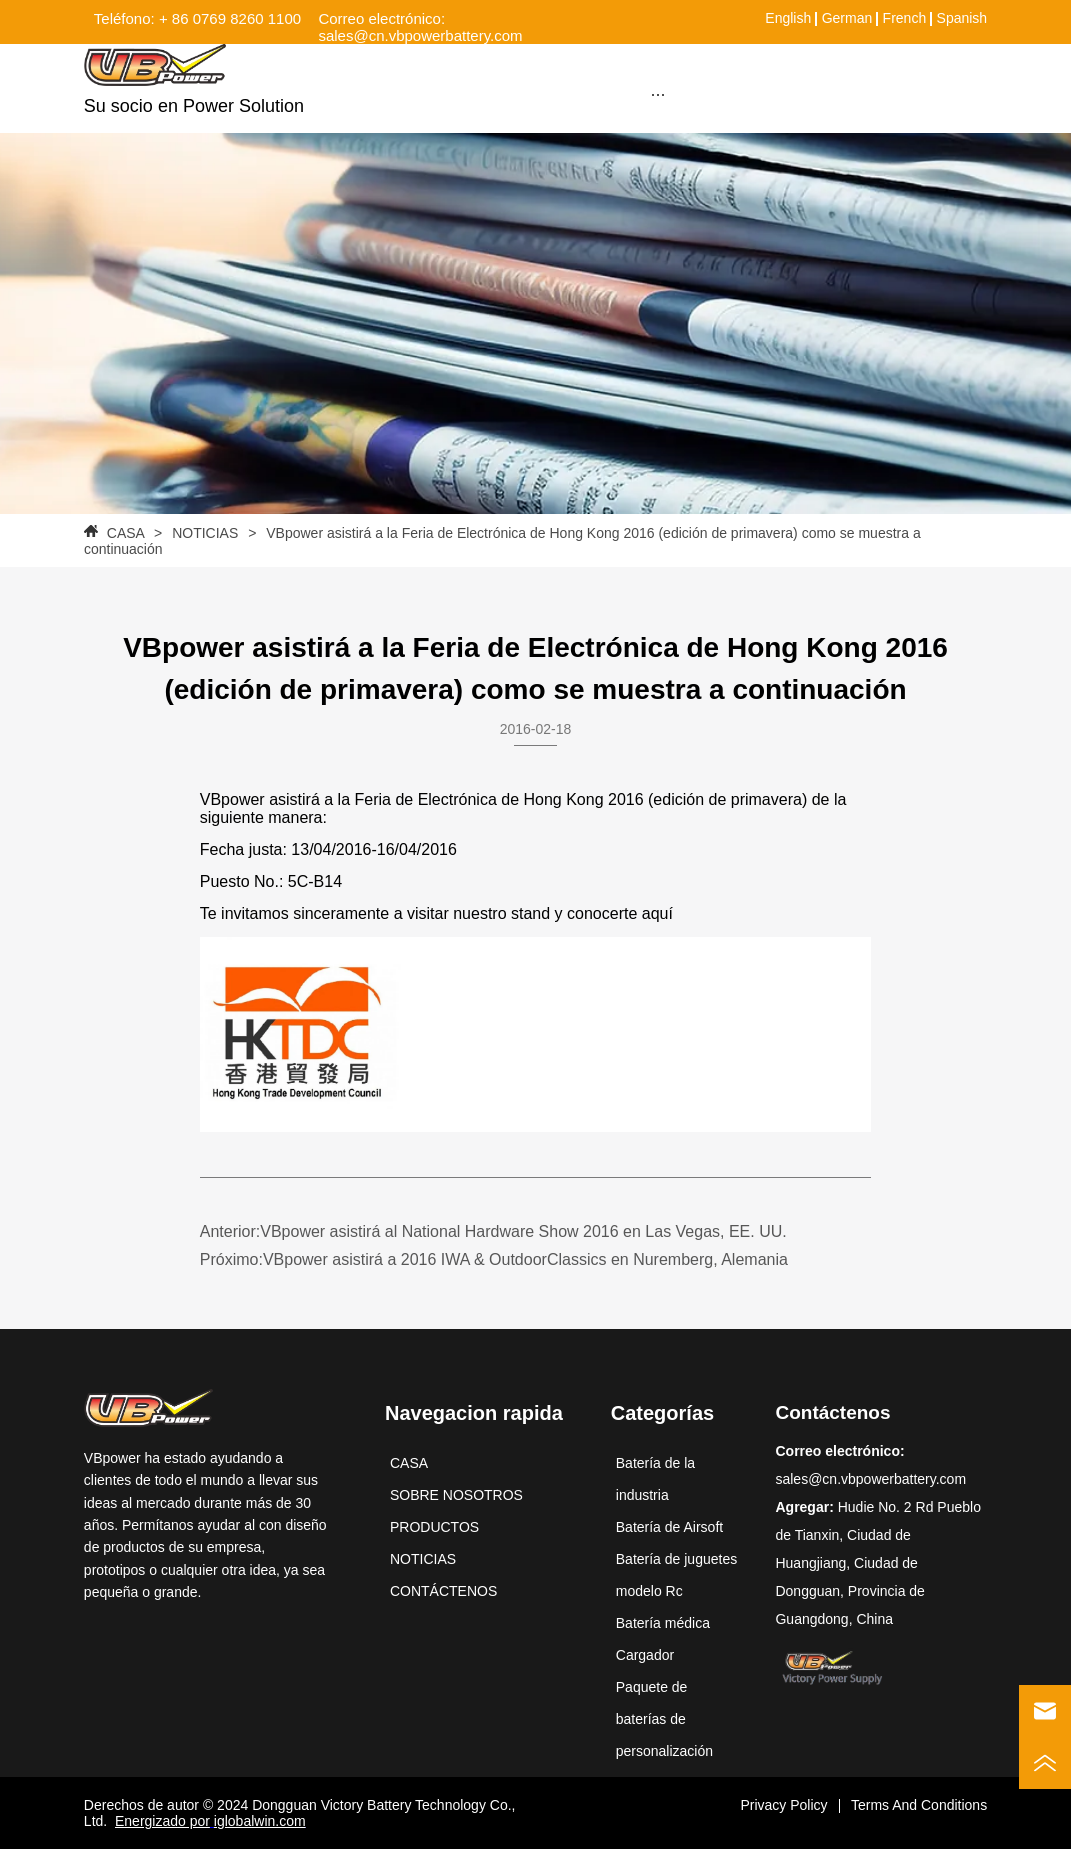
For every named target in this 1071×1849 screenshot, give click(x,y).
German (847, 18)
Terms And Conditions (919, 1805)
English (788, 18)
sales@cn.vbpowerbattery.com (870, 1479)
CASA (125, 533)
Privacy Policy (783, 1805)
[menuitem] (658, 94)
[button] (657, 94)
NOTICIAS (205, 533)
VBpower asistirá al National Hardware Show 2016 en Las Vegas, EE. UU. (523, 1231)
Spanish (962, 18)
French (905, 18)
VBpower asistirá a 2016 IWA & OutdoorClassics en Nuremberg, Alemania (525, 1259)
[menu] (658, 94)
